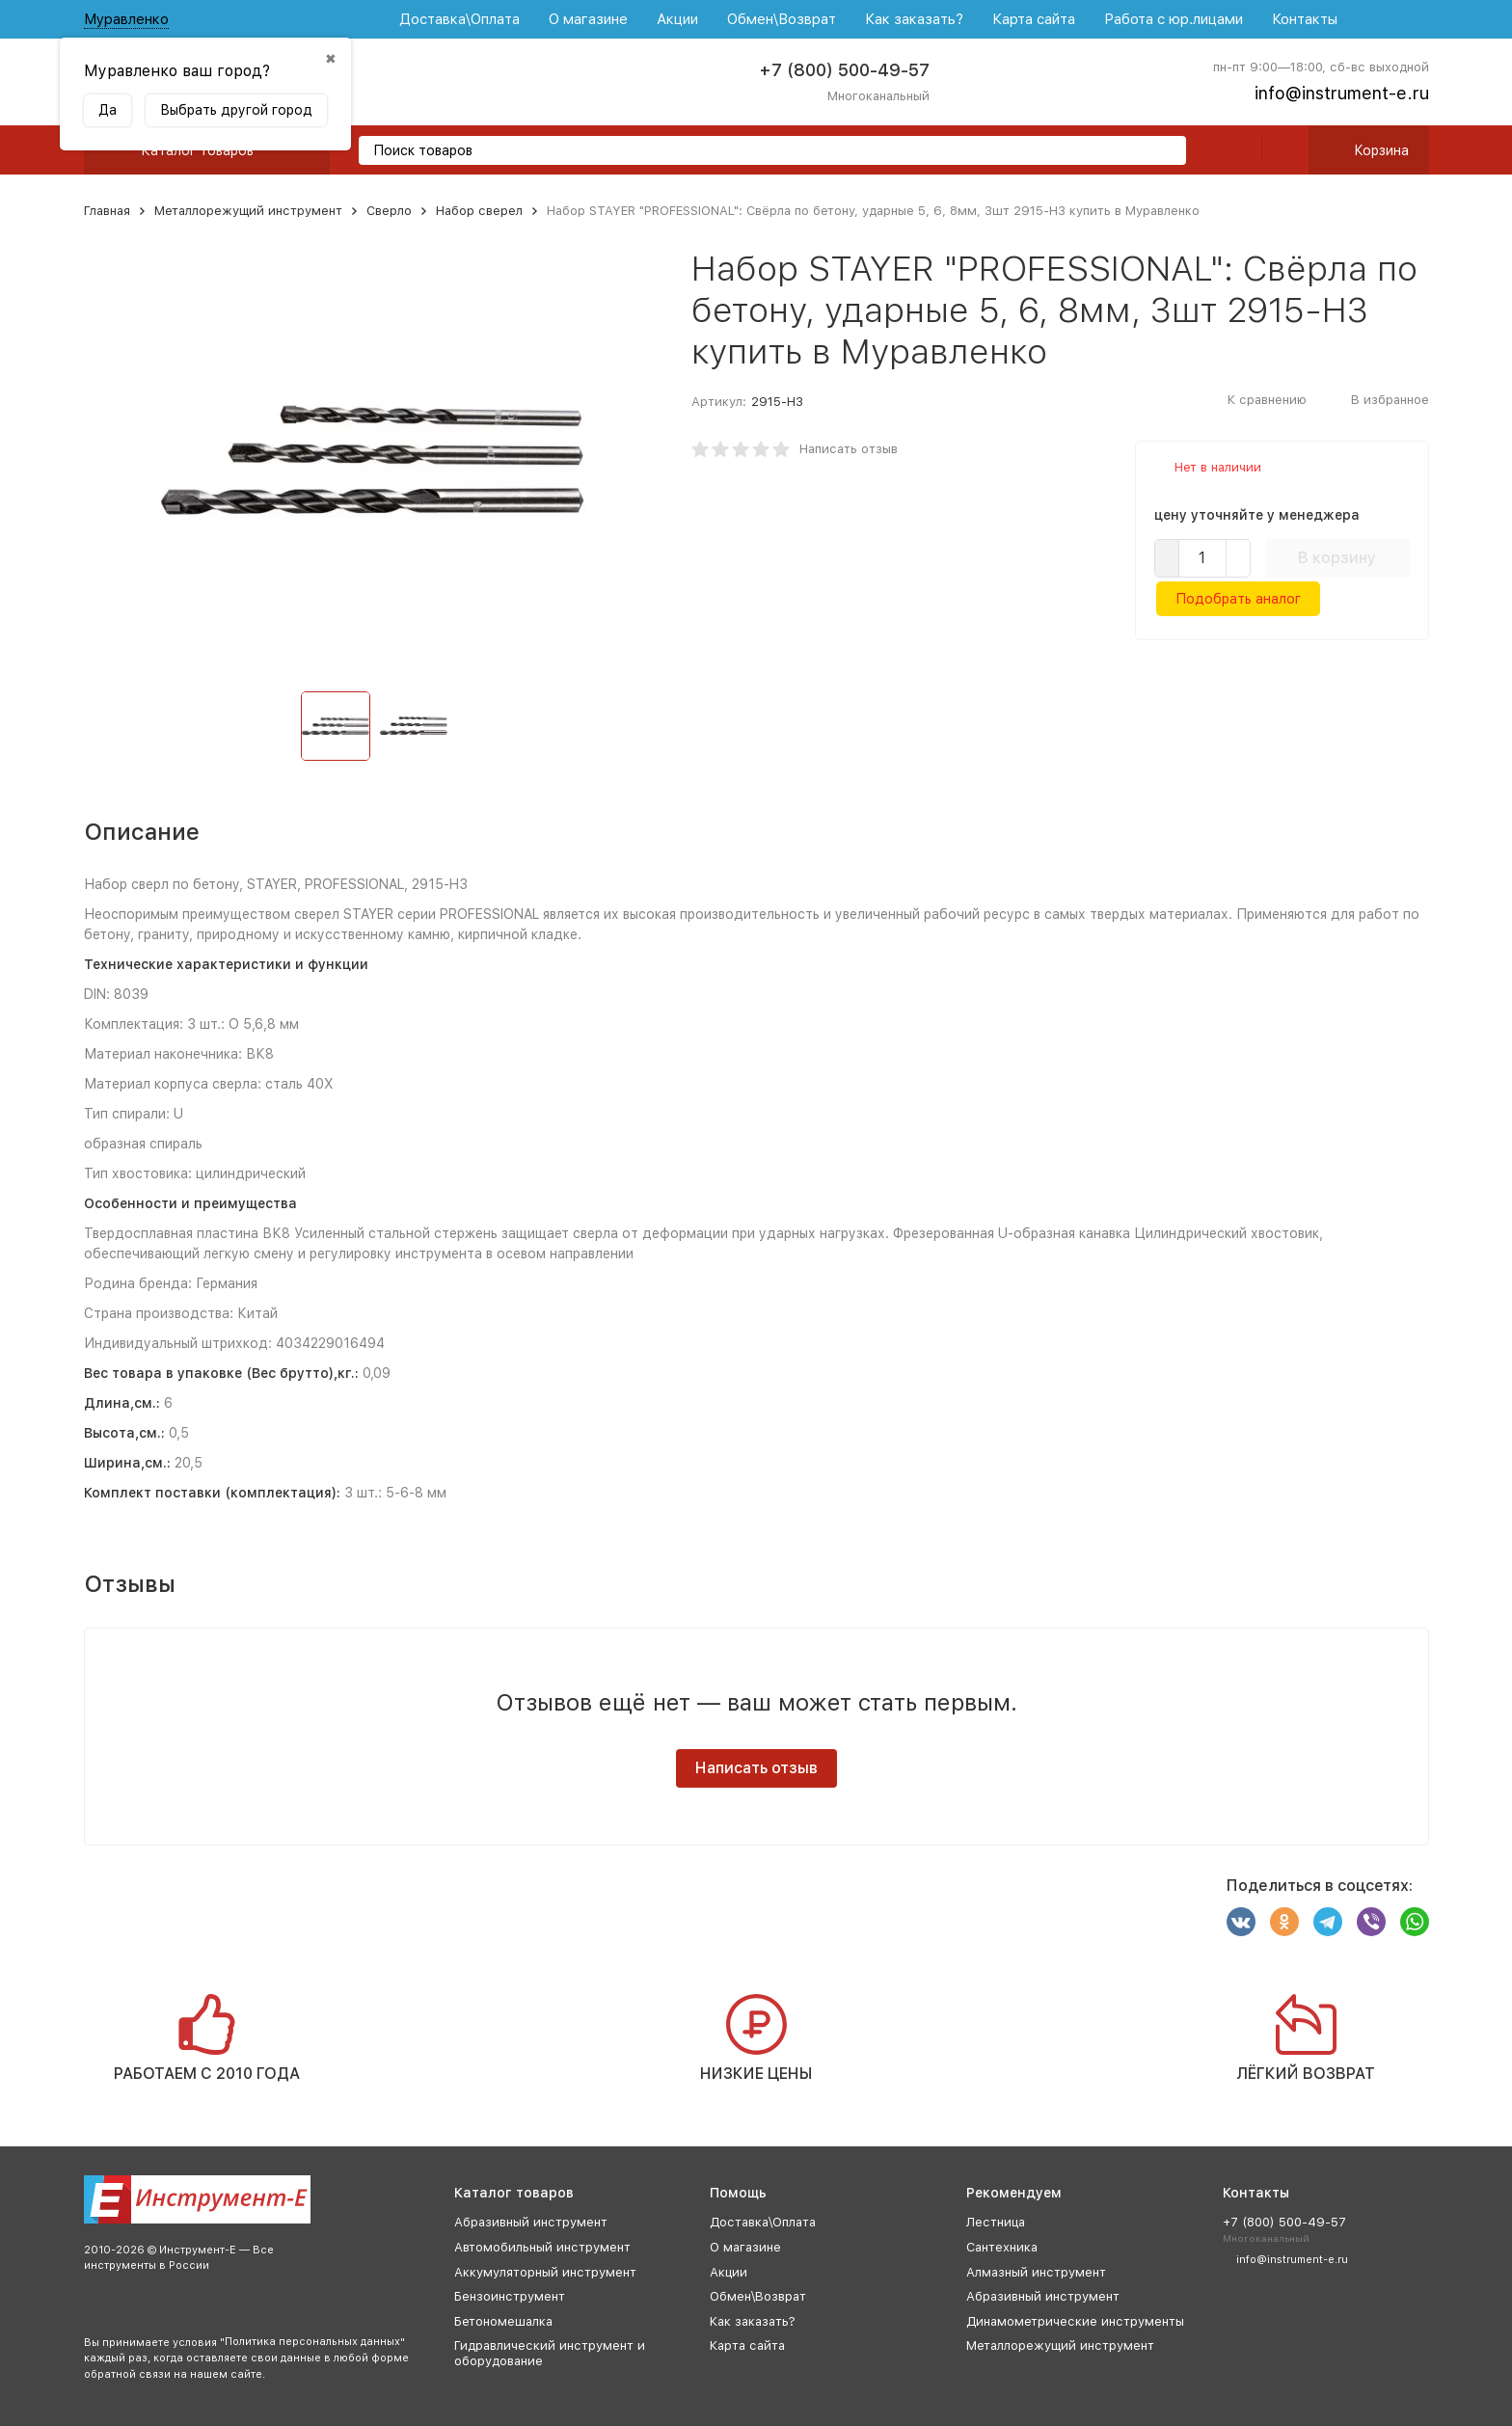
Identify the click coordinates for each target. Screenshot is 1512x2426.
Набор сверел (479, 210)
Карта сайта (1033, 19)
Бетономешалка (503, 2321)
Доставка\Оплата (459, 19)
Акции (677, 19)
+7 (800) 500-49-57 (844, 70)
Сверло (389, 210)
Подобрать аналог (1238, 598)
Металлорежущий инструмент (248, 210)
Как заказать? (914, 19)
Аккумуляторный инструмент (545, 2272)
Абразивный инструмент (531, 2222)
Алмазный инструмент (1036, 2272)
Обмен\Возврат (781, 19)
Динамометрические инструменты (1075, 2321)
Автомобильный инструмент (542, 2247)
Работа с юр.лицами (1173, 19)
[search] (1164, 152)
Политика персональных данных (312, 2341)
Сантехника (1002, 2247)
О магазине (588, 19)
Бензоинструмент (509, 2296)
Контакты (1304, 19)
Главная (107, 210)
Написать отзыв (848, 449)
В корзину (1337, 558)
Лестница (995, 2222)
